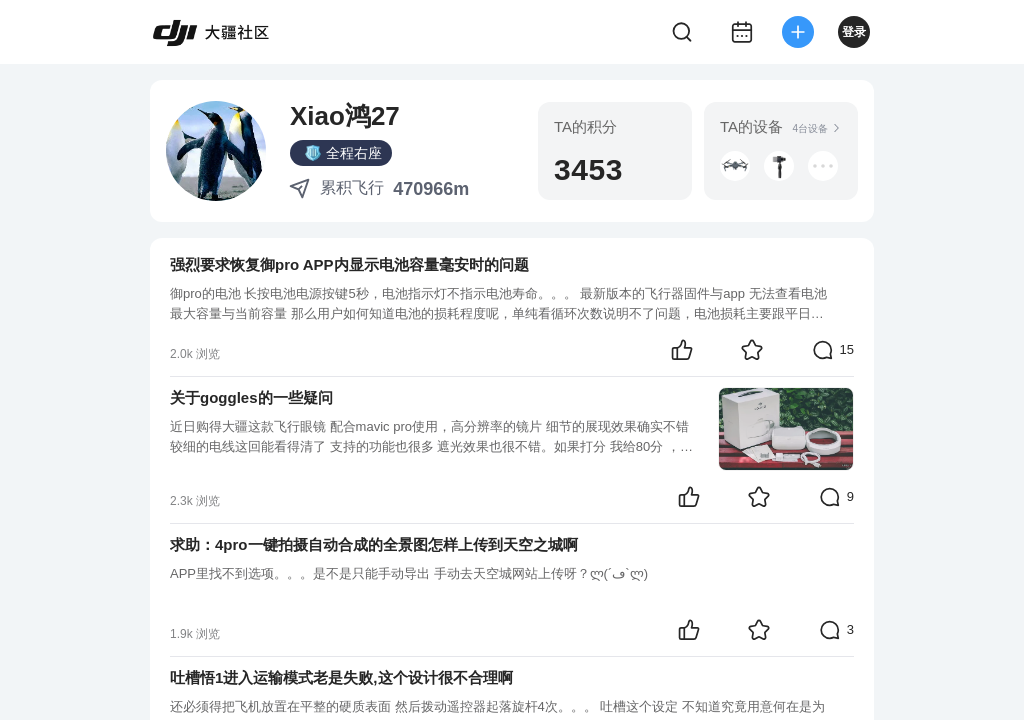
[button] (735, 166)
